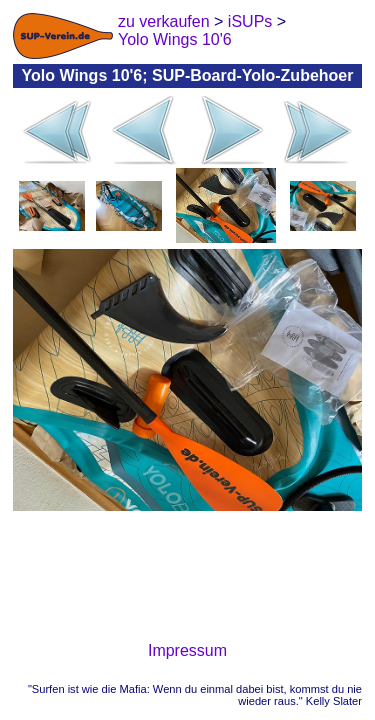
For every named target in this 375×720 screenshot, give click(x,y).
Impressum (187, 650)
